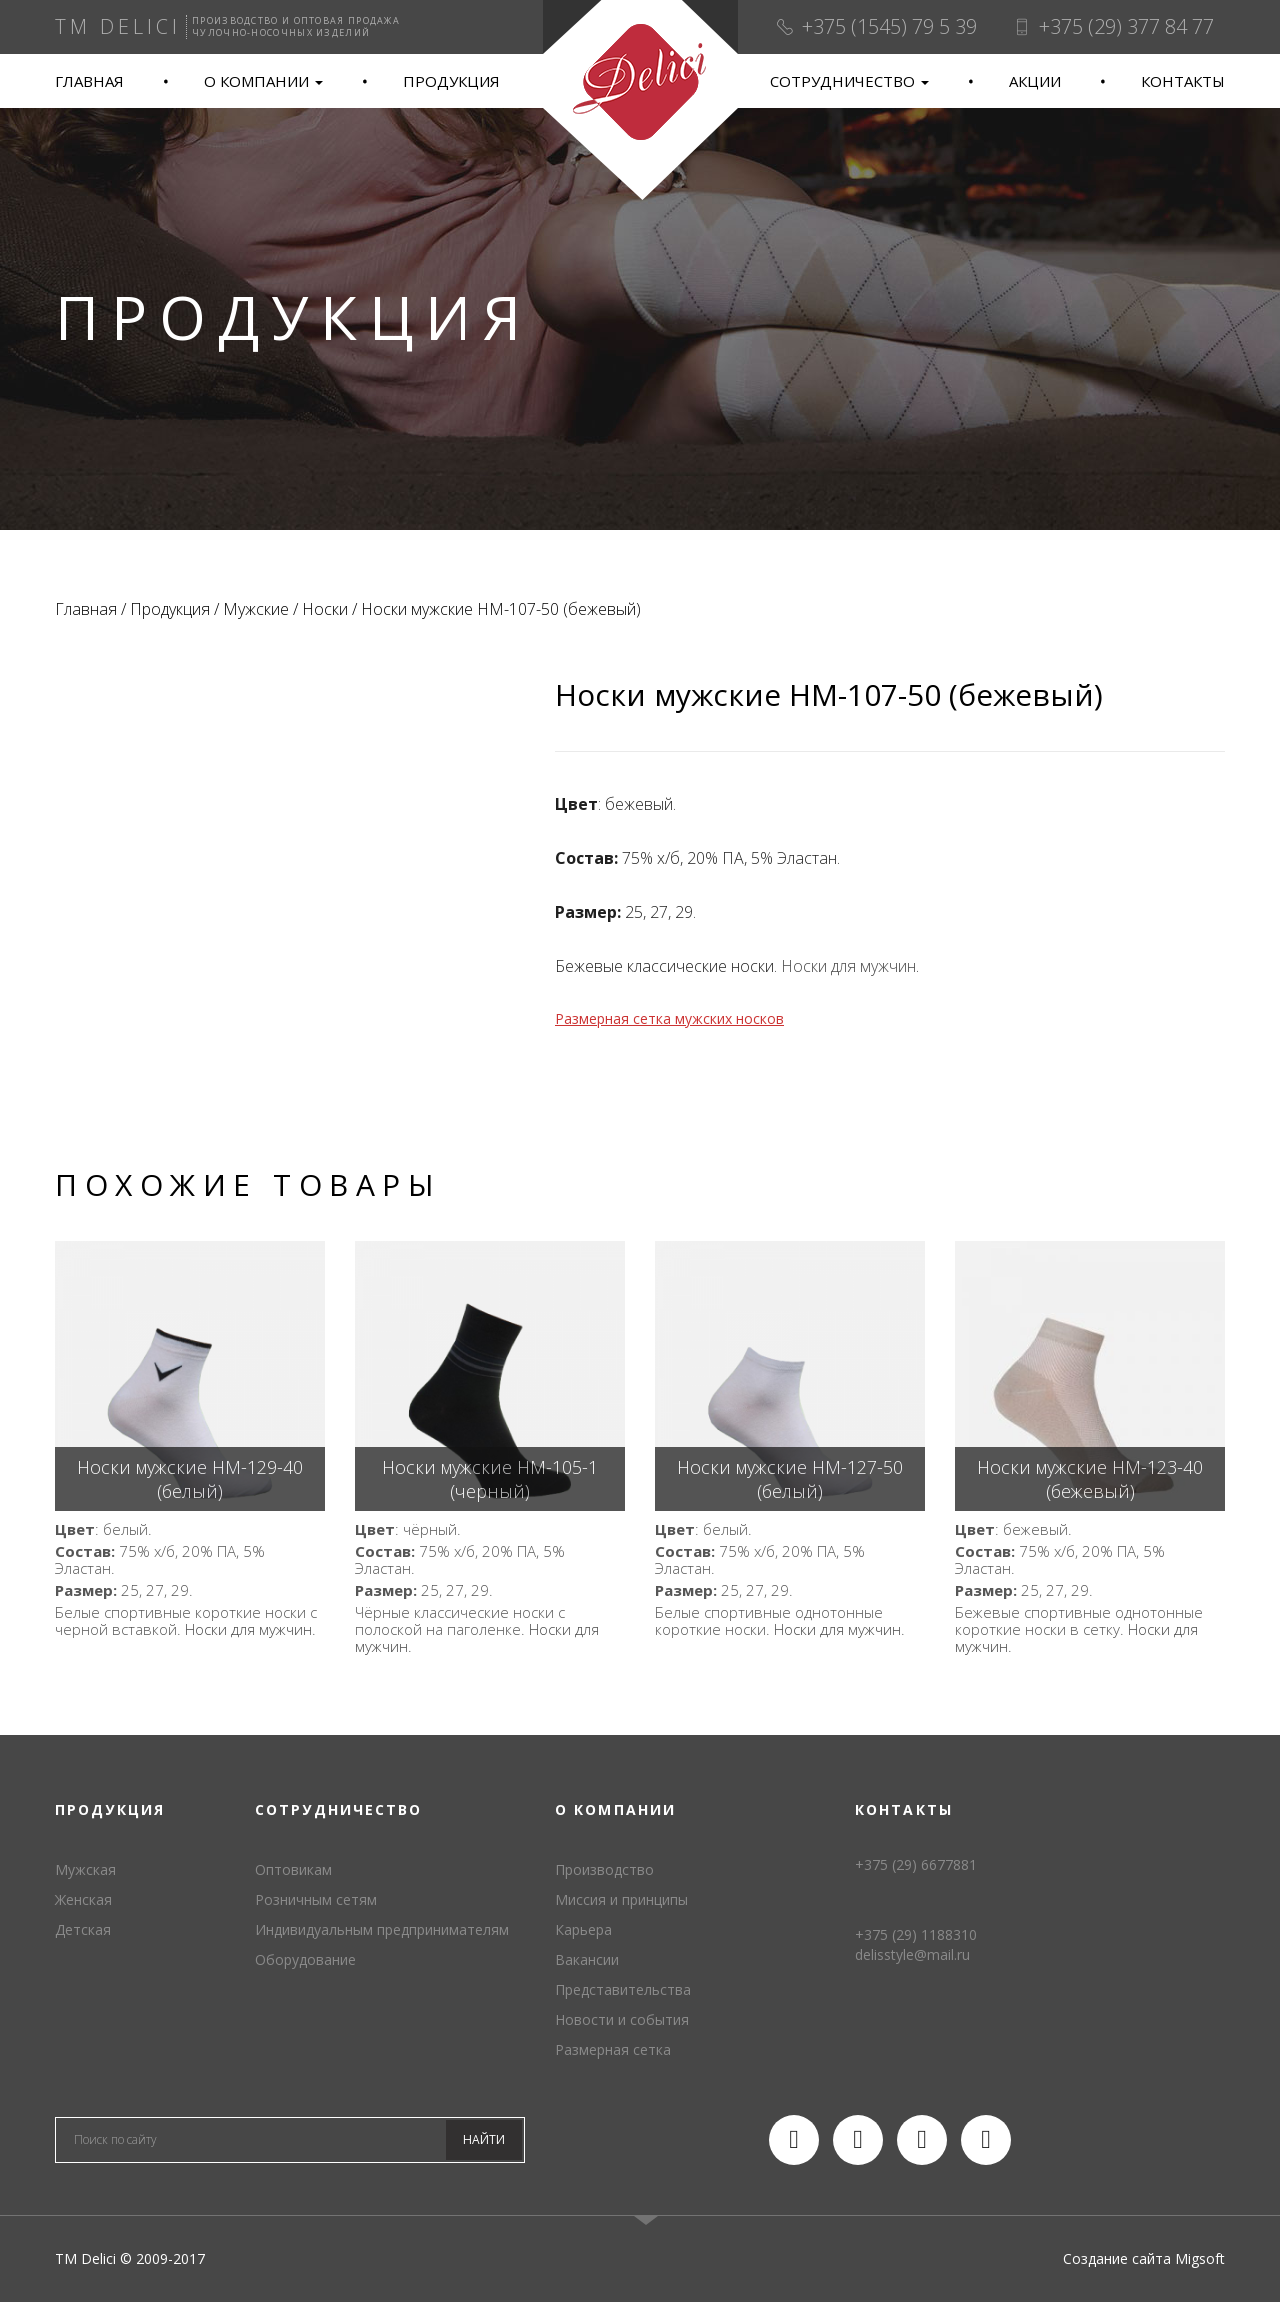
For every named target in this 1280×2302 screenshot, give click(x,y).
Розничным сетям (316, 1899)
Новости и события (622, 2019)
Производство (604, 1869)
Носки (325, 609)
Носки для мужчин (848, 966)
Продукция (451, 81)
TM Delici (640, 100)
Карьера (583, 1929)
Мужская (85, 1869)
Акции (1035, 81)
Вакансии (587, 1959)
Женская (83, 1899)
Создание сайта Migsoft (1144, 2258)
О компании (263, 81)
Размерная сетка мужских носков (669, 1018)
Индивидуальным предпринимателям (382, 1929)
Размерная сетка (613, 2049)
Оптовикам (293, 1869)
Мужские (256, 609)
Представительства (623, 1989)
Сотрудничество (849, 81)
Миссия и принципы (621, 1899)
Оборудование (305, 1959)
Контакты (1183, 81)
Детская (83, 1929)
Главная (89, 81)
